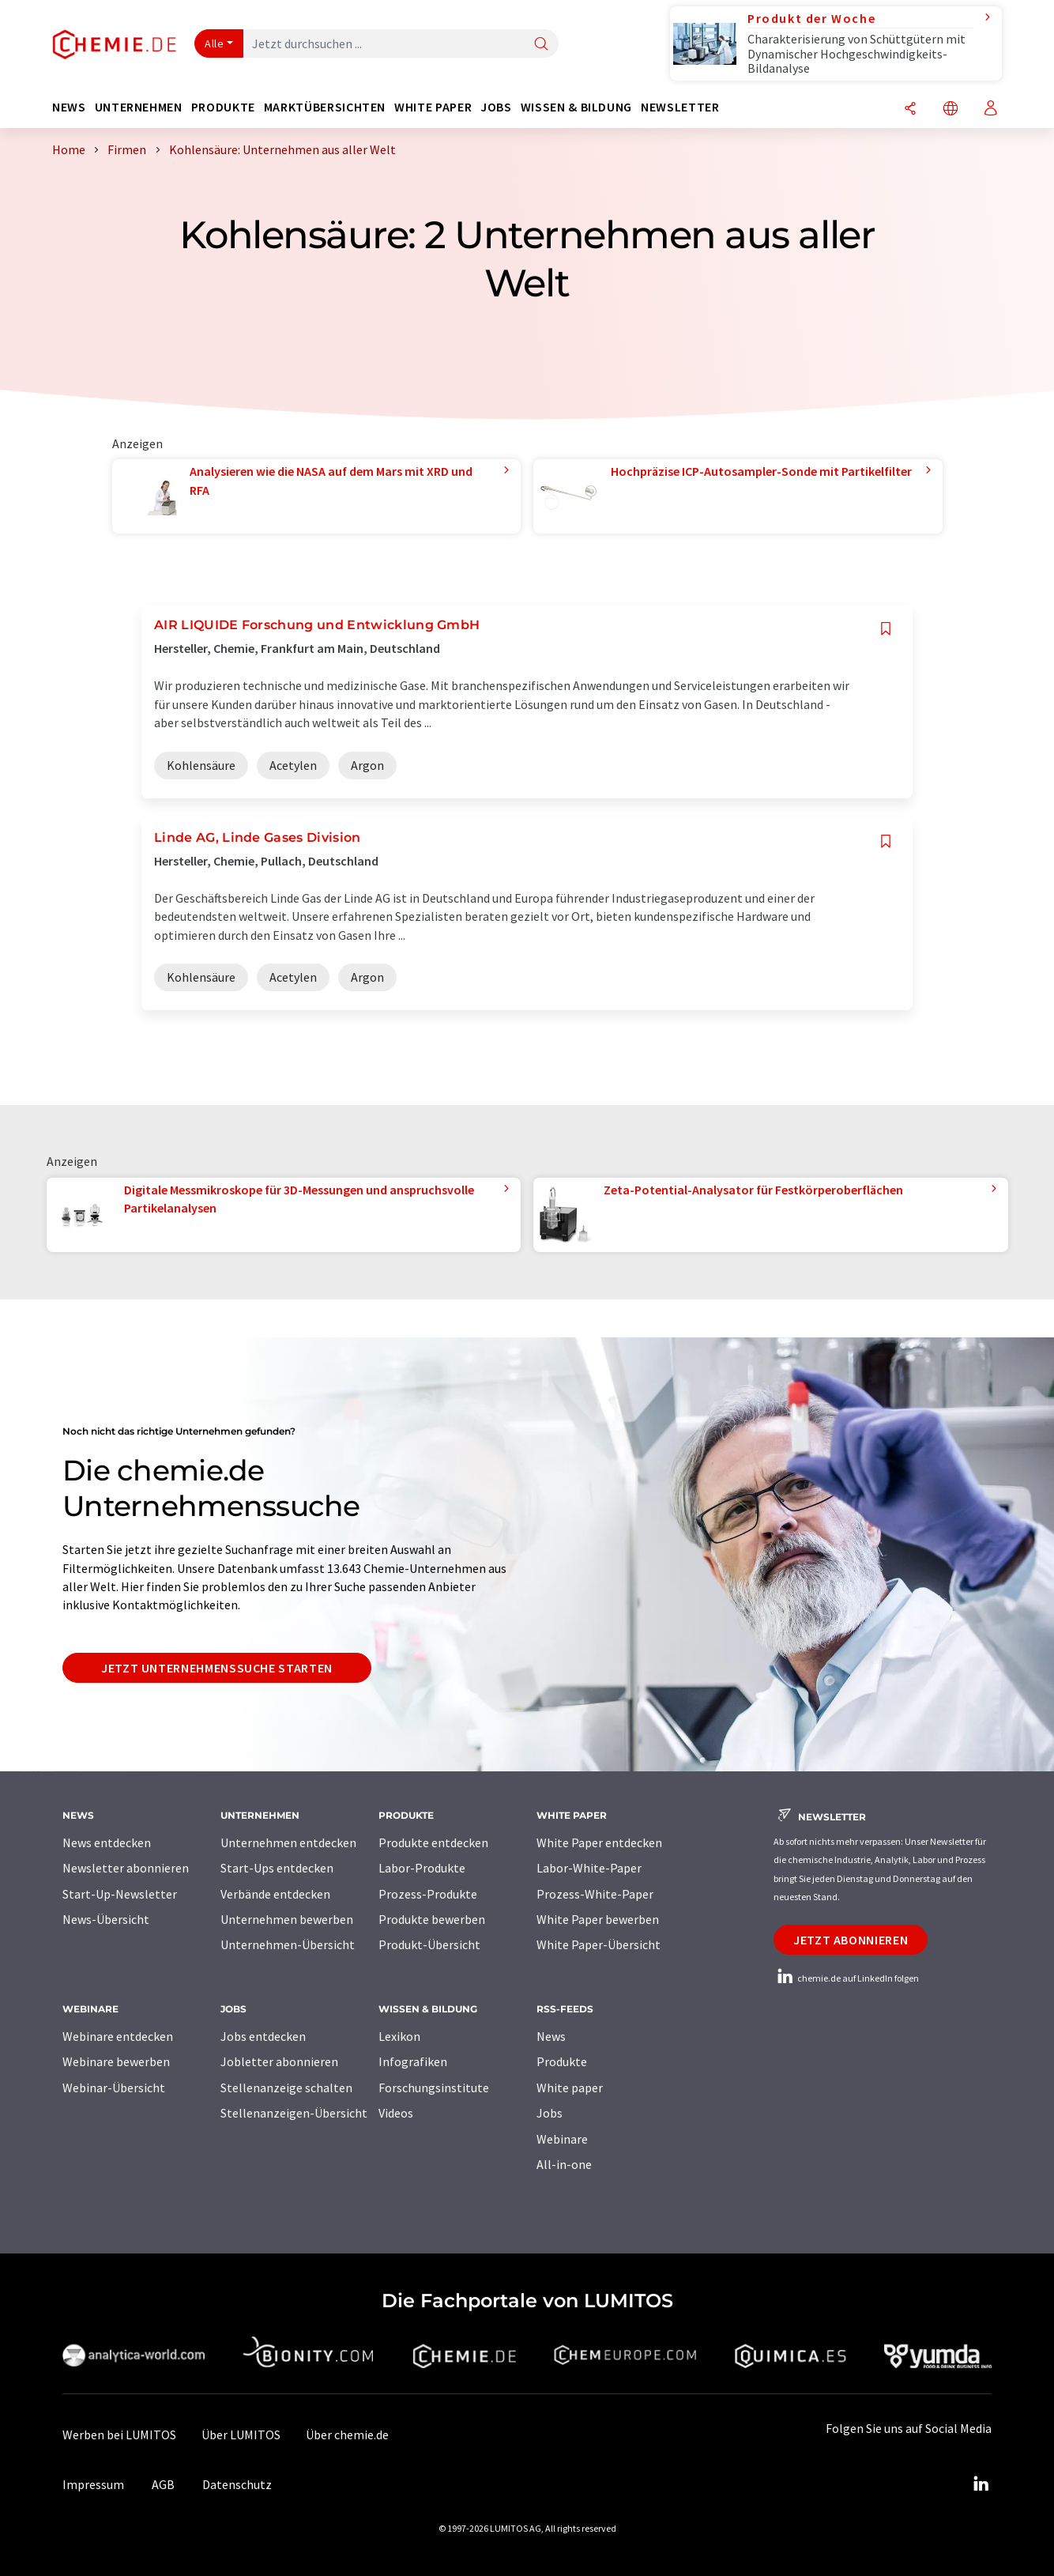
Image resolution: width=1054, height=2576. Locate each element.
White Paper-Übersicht (598, 1944)
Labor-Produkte (421, 1868)
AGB (163, 2484)
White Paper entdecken (599, 1842)
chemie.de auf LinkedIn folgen (846, 1978)
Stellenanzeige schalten (286, 2087)
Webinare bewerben (116, 2061)
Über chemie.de (347, 2434)
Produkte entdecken (433, 1842)
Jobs (549, 2113)
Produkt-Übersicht (429, 1944)
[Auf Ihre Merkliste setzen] (885, 628)
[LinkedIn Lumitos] (980, 2484)
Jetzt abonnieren (850, 1940)
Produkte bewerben (431, 1919)
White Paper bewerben (597, 1919)
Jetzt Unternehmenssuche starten (217, 1668)
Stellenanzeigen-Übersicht (293, 2113)
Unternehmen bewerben (286, 1919)
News (551, 2036)
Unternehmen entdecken (288, 1842)
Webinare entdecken (117, 2036)
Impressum (93, 2484)
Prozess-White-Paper (594, 1894)
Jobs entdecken (263, 2036)
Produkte (561, 2061)
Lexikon (399, 2036)
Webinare (562, 2139)
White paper (569, 2087)
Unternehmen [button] (139, 107)
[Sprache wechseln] (950, 109)
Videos (395, 2113)
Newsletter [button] (680, 107)
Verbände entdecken (275, 1894)
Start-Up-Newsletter (119, 1894)
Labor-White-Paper (589, 1868)
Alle (214, 43)
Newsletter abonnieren (125, 1868)
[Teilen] (910, 109)
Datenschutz (237, 2484)
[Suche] (541, 45)
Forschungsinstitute (433, 2087)
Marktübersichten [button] (325, 107)
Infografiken (412, 2061)
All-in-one (564, 2164)
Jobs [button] (496, 107)
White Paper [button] (433, 107)
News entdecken (106, 1842)
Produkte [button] (223, 107)
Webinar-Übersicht (113, 2087)
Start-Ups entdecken (276, 1868)
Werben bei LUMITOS (119, 2434)
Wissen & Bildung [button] (576, 107)
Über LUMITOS (240, 2434)
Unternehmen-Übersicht (287, 1944)
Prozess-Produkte (427, 1894)
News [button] (69, 107)
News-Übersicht (105, 1919)
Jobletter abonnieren (279, 2061)
